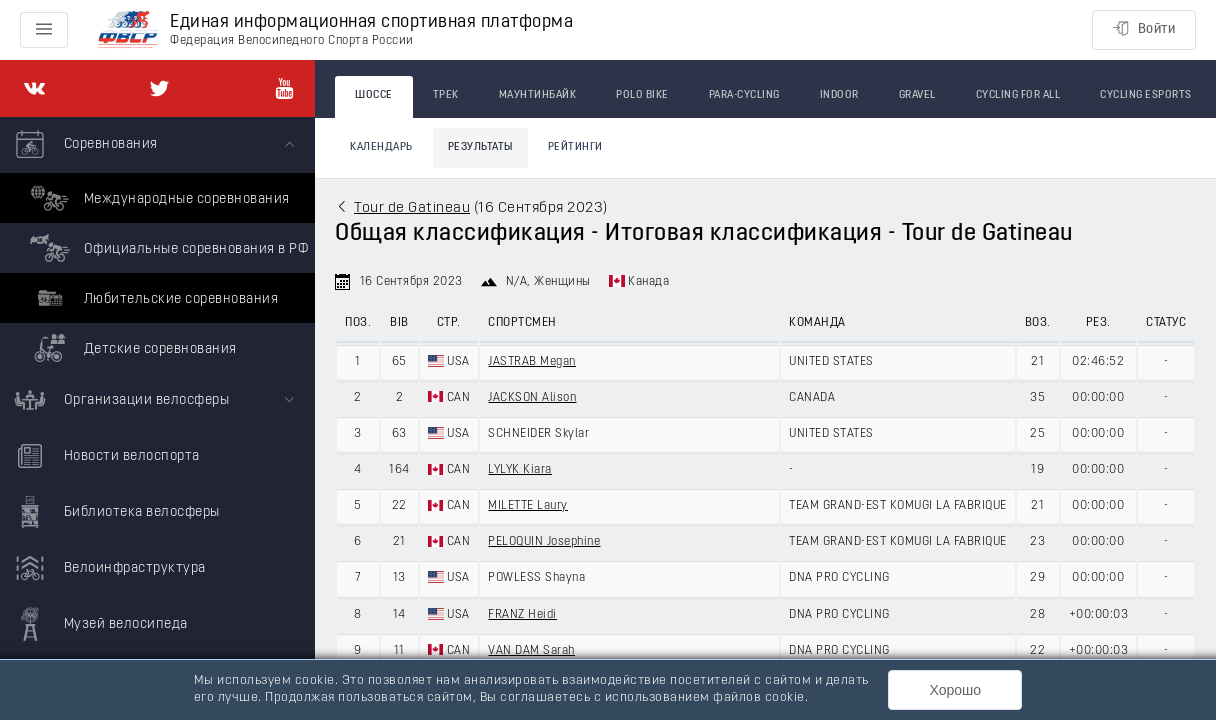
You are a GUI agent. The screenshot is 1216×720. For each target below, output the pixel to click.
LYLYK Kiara (520, 470)
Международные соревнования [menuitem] (157, 198)
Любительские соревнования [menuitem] (151, 298)
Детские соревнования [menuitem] (131, 348)
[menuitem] (157, 245)
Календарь (381, 147)
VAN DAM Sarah (531, 651)
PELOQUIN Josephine (544, 542)
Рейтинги (575, 147)
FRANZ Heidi (522, 615)
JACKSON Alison (532, 398)
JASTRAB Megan (532, 362)
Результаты (480, 147)
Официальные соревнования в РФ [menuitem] (166, 248)
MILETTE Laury (528, 506)
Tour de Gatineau (412, 208)
